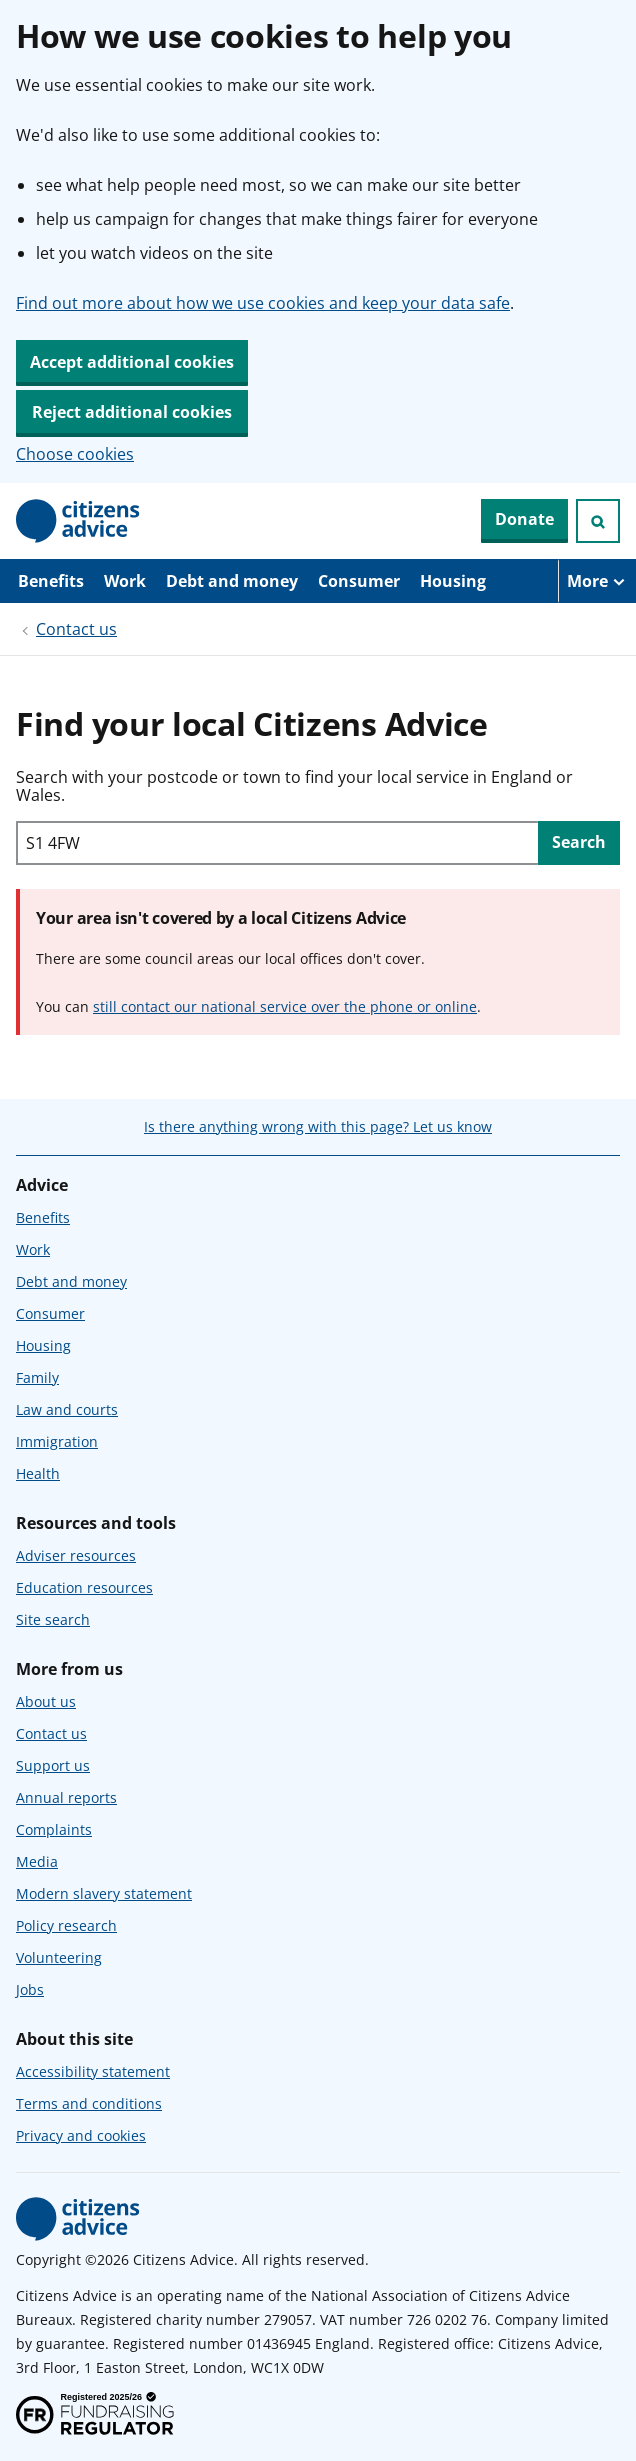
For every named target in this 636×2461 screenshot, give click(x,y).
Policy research (66, 1925)
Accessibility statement (93, 2071)
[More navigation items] (597, 581)
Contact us (76, 629)
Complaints (54, 1829)
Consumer (359, 581)
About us (46, 1701)
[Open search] (598, 521)
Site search (53, 1619)
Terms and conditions (89, 2103)
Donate (524, 519)
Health (38, 1473)
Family (37, 1377)
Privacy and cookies (81, 2135)
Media (37, 1861)
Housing (453, 581)
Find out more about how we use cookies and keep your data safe (263, 303)
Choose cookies (75, 454)
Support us (53, 1765)
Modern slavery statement (104, 1893)
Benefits (51, 581)
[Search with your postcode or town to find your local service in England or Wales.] (277, 843)
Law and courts (67, 1409)
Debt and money (232, 581)
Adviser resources (76, 1555)
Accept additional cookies (132, 362)
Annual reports (66, 1797)
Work (125, 581)
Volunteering (59, 1957)
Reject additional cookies (132, 412)
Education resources (84, 1587)
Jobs (30, 1989)
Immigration (57, 1441)
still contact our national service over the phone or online (285, 1006)
